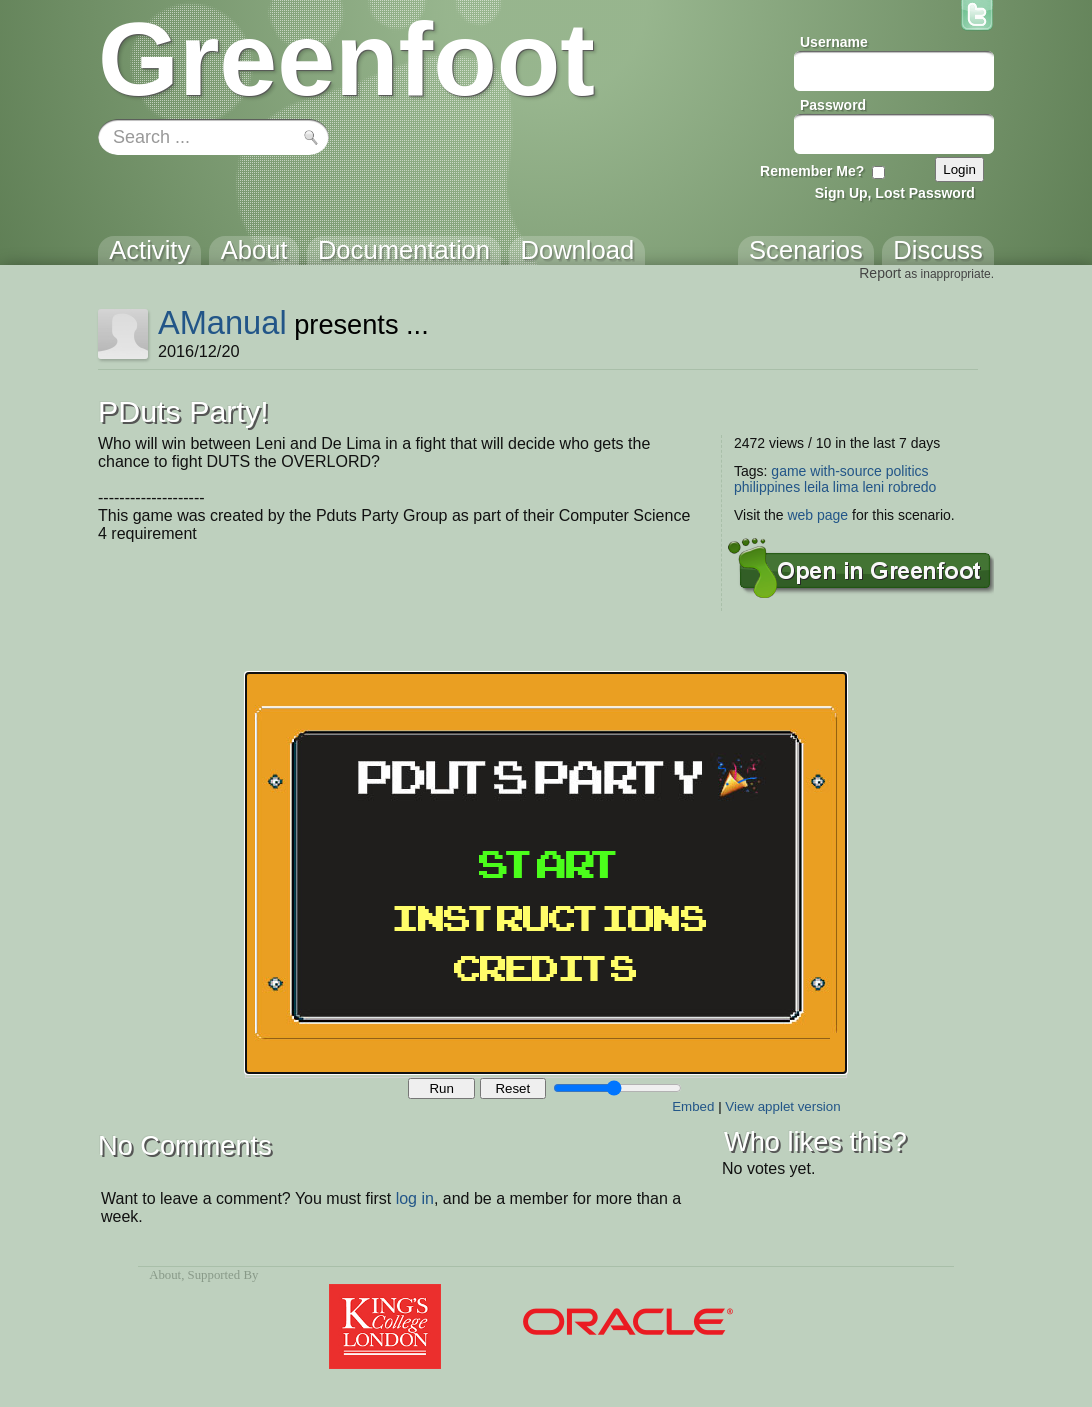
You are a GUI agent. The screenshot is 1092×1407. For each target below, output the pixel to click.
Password (833, 105)
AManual (222, 322)
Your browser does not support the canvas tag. (546, 873)
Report (880, 273)
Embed (693, 1106)
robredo (912, 487)
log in (415, 1198)
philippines (767, 487)
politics (907, 471)
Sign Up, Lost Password (895, 193)
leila (816, 487)
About (165, 1275)
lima (846, 487)
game (788, 471)
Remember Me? (812, 171)
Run (441, 1088)
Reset (512, 1088)
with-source (846, 471)
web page (817, 515)
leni (873, 487)
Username (834, 42)
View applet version (782, 1106)
